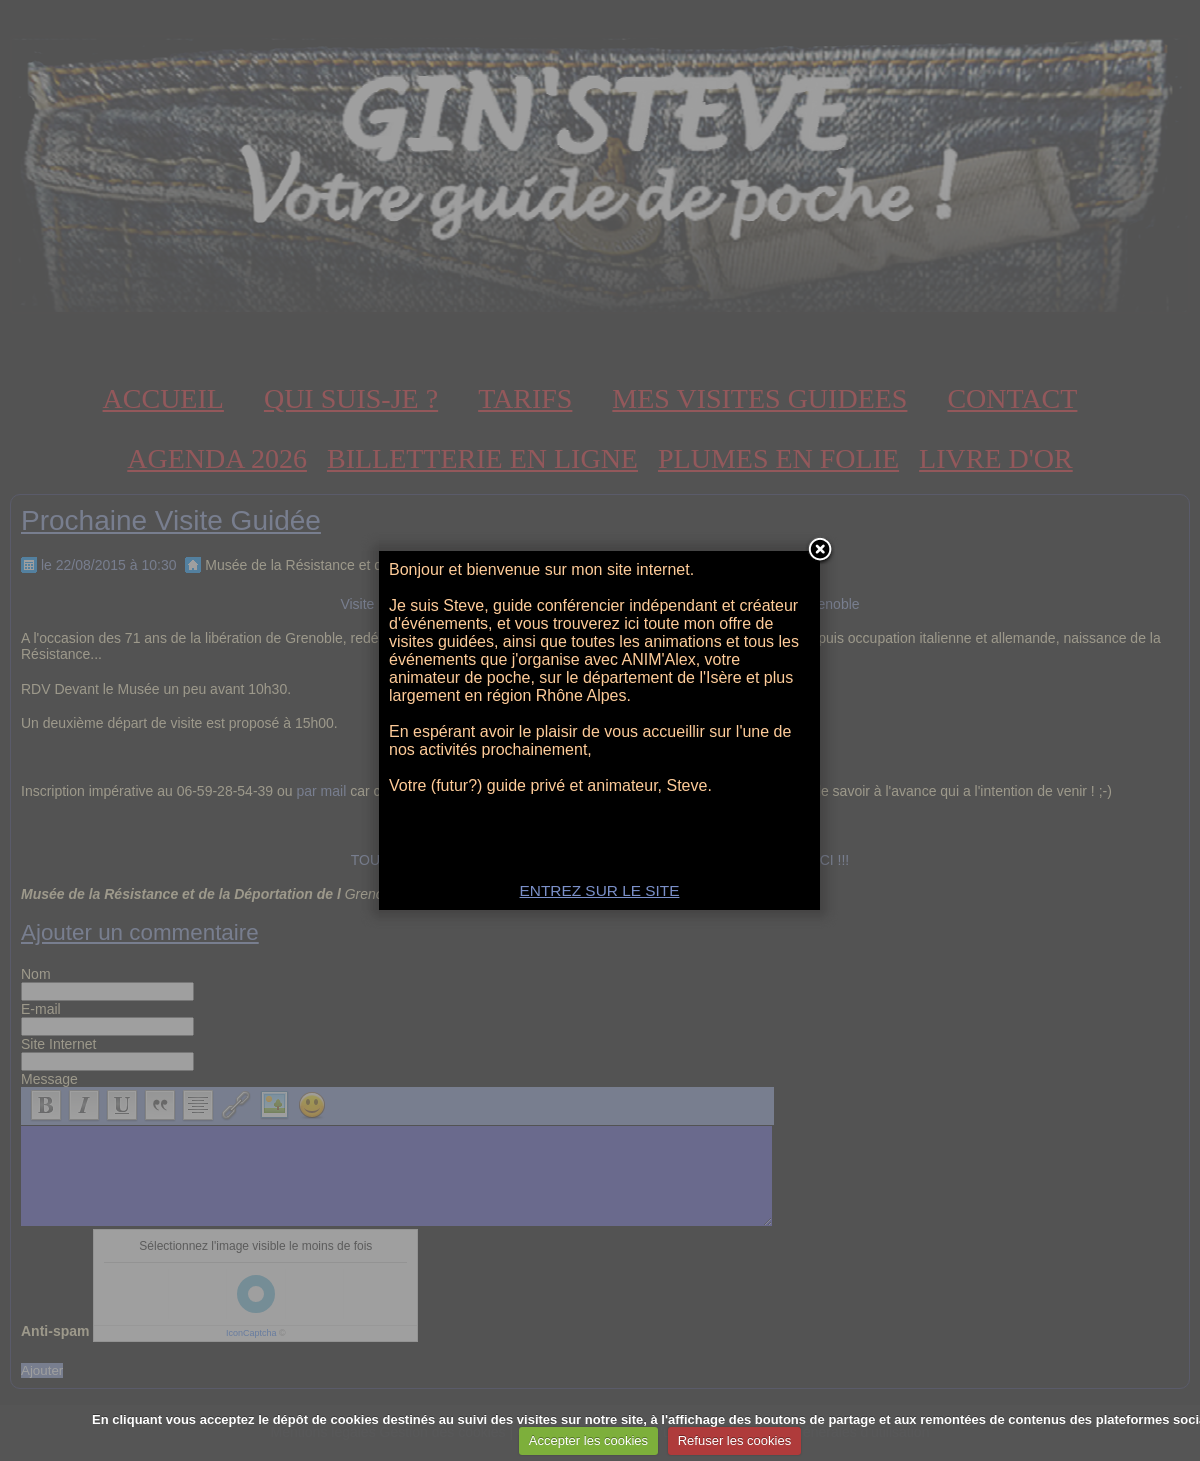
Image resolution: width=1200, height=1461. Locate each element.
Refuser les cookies (734, 1440)
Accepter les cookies (588, 1440)
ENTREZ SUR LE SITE (600, 890)
